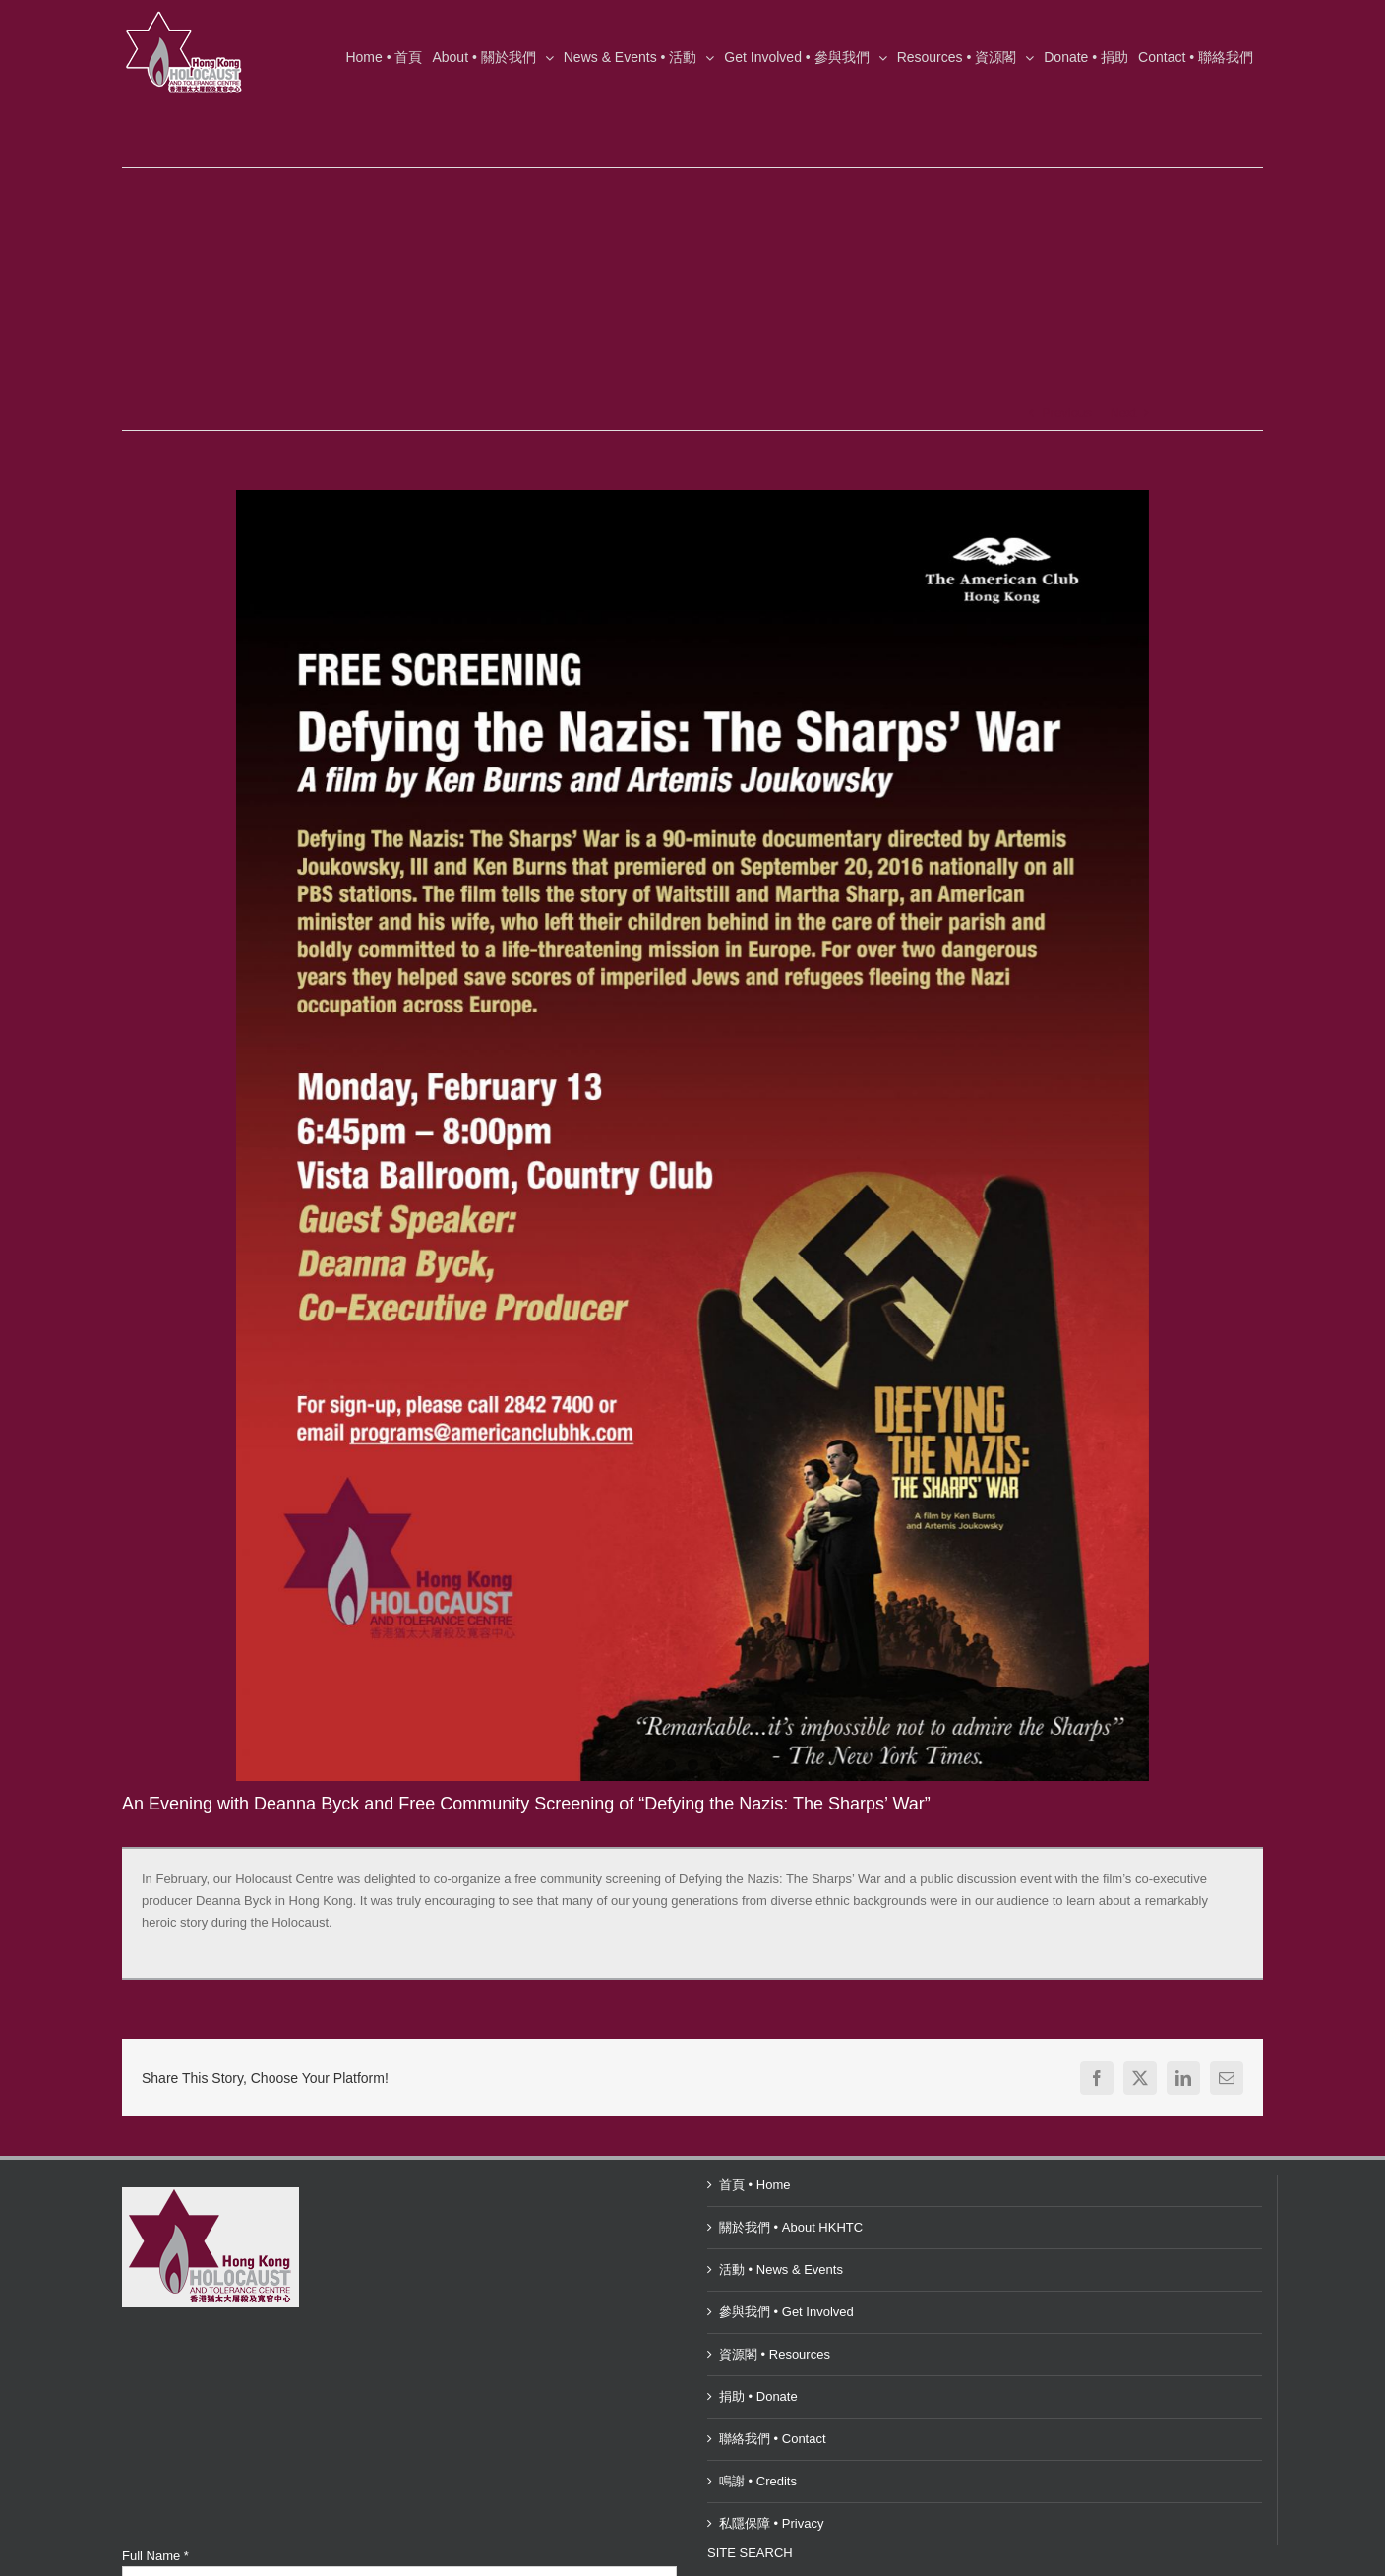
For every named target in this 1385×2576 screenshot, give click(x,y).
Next (1123, 412)
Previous (1067, 412)
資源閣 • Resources (774, 2354)
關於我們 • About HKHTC (791, 2227)
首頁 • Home (754, 2184)
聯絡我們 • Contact (772, 2438)
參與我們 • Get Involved (786, 2311)
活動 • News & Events (781, 2269)
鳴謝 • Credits (758, 2481)
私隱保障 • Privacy (771, 2523)
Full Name (155, 2555)
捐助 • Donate (758, 2396)
